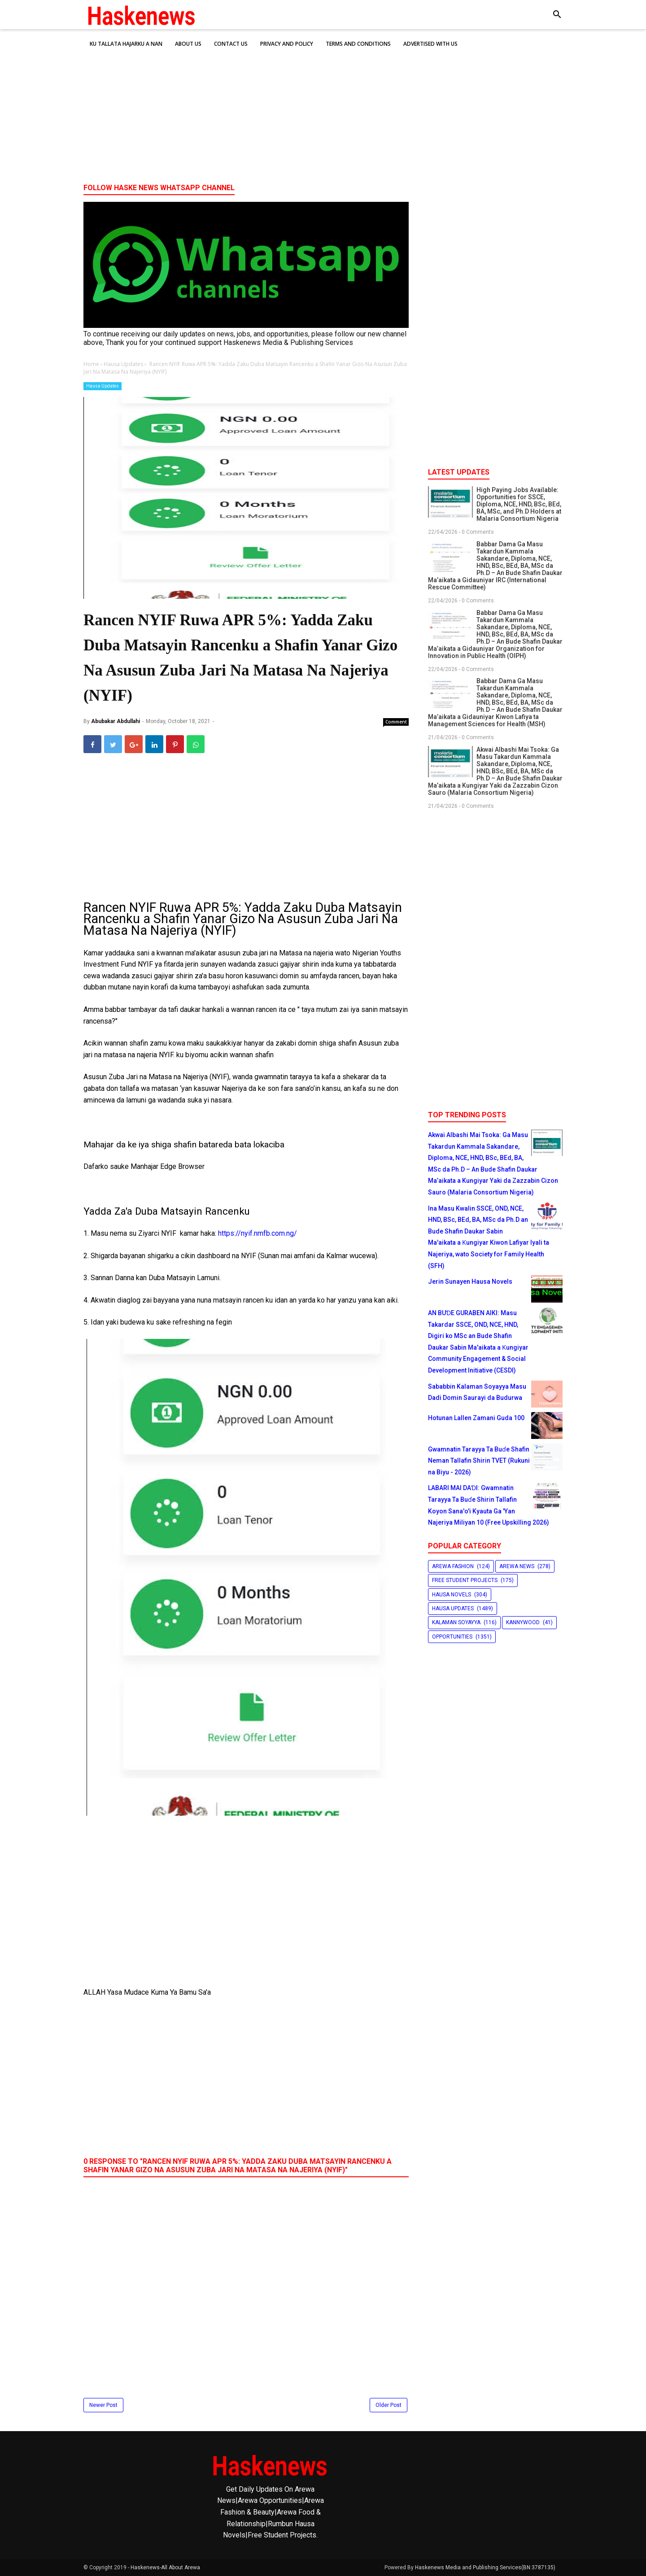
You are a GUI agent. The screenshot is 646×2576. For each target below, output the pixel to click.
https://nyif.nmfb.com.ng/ (257, 1233)
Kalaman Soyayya (456, 1622)
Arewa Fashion (453, 1566)
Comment (396, 722)
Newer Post (103, 2405)
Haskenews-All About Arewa (165, 2567)
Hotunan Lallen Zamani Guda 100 (476, 1417)
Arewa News (516, 1566)
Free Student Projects (465, 1580)
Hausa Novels (451, 1594)
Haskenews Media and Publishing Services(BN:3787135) (485, 2567)
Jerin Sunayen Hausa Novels (470, 1281)
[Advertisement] (323, 107)
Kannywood (523, 1622)
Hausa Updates (102, 386)
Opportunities (452, 1637)
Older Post (388, 2405)
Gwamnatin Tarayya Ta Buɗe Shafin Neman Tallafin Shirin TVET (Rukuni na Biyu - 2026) (479, 1461)
